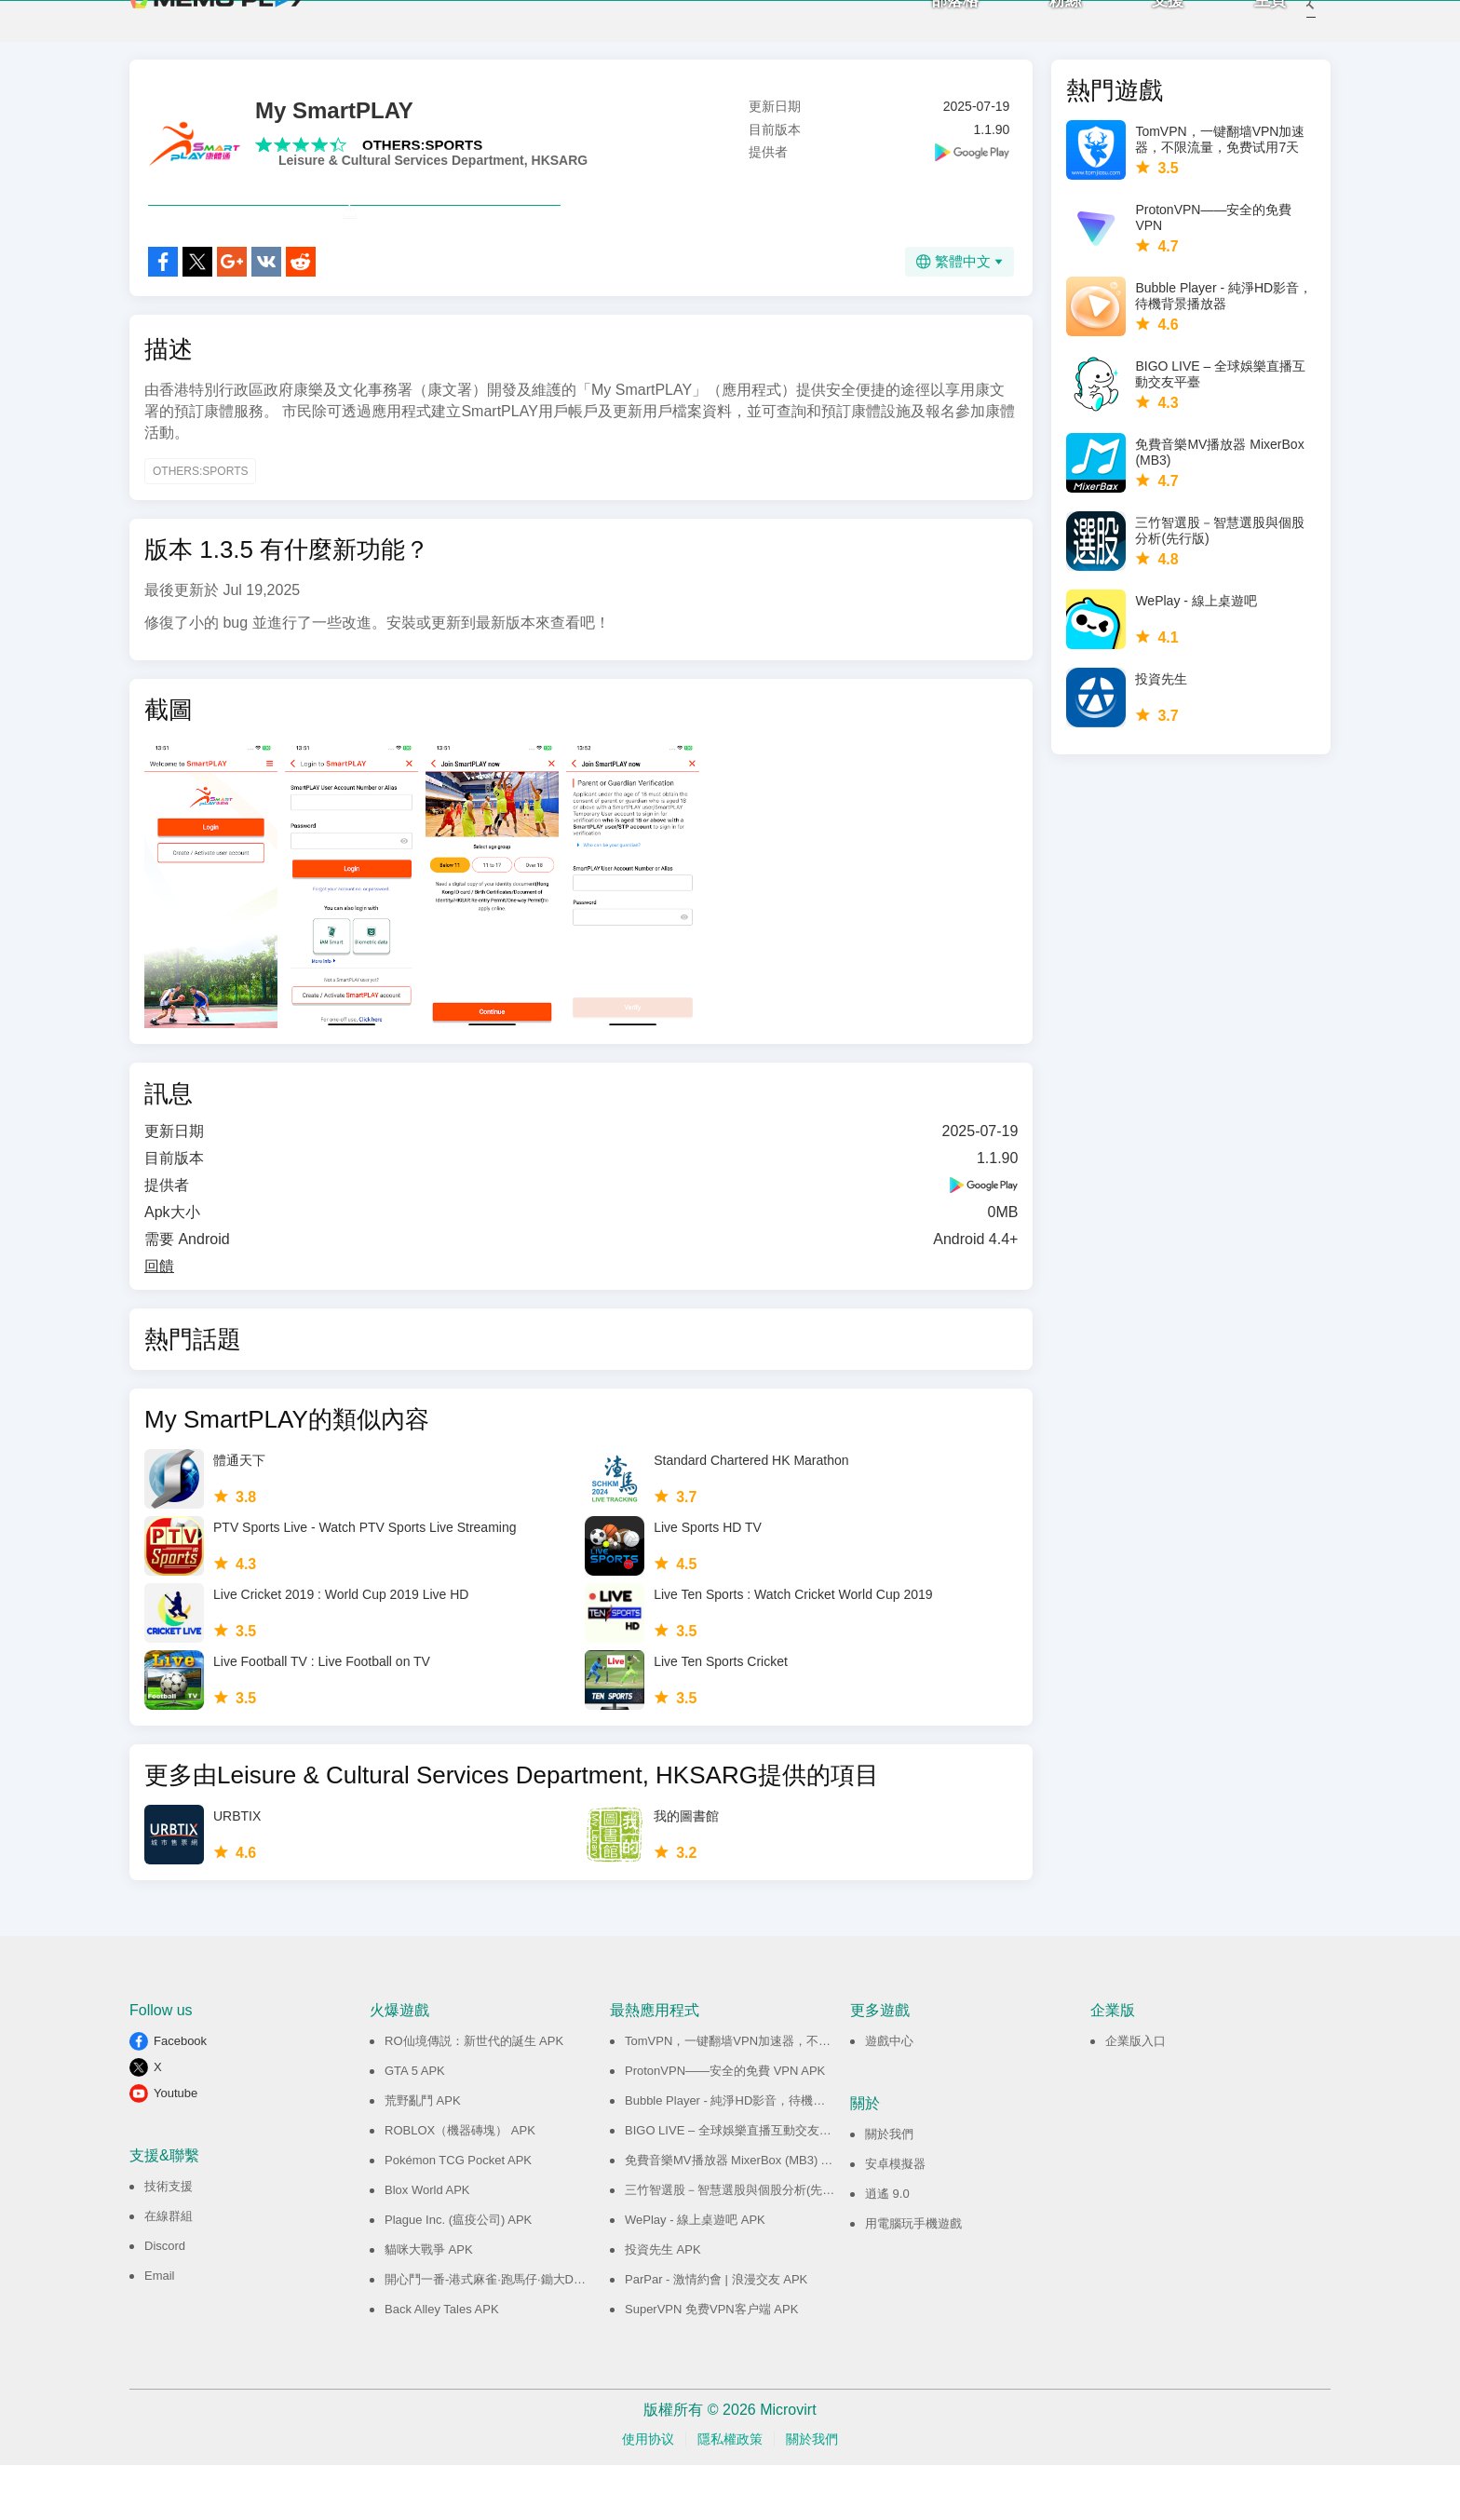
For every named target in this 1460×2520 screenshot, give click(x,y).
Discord (164, 2301)
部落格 (929, 28)
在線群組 (168, 2271)
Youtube (175, 2148)
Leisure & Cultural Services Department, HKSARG (433, 174)
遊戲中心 (889, 2096)
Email (159, 2330)
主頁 (1245, 28)
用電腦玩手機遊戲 (913, 2278)
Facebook (180, 2096)
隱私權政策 (730, 2493)
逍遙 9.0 (887, 2249)
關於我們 (889, 2189)
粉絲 (1040, 28)
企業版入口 (1135, 2096)
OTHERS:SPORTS (422, 159)
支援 (1142, 28)
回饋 (159, 1321)
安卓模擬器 (895, 2219)
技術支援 (168, 2241)
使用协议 (648, 2493)
